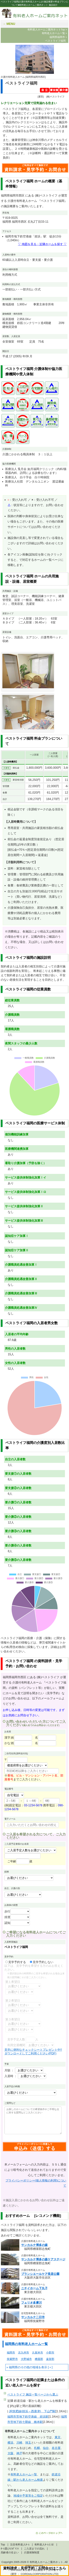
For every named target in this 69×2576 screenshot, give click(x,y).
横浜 (10, 2442)
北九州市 (23, 2352)
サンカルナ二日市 (33, 2317)
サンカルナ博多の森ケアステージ (43, 2259)
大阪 (10, 2453)
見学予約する (15, 1962)
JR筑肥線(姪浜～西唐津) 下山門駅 (32, 2411)
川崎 (19, 2442)
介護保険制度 (31, 2552)
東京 (58, 2437)
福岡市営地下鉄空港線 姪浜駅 (28, 2416)
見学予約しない (41, 1962)
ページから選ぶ (32, 2394)
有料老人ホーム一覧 (23, 2474)
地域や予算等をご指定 (28, 2495)
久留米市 (37, 2352)
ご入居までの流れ (34, 2548)
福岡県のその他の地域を (25, 2367)
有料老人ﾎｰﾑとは (44, 2544)
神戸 (19, 2453)
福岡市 (11, 2352)
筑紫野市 (12, 2359)
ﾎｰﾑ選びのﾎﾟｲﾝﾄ (10, 2548)
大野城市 (26, 2359)
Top (3, 2544)
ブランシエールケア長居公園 (40, 2273)
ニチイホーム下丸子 (34, 2288)
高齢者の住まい (10, 2552)
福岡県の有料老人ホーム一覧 (26, 2344)
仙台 (46, 2447)
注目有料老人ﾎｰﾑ (19, 2544)
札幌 (37, 2447)
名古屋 (56, 2447)
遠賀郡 (50, 2359)
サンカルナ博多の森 (34, 2245)
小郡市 (50, 2352)
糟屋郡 (39, 2359)
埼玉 (28, 2442)
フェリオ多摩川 (31, 2302)
